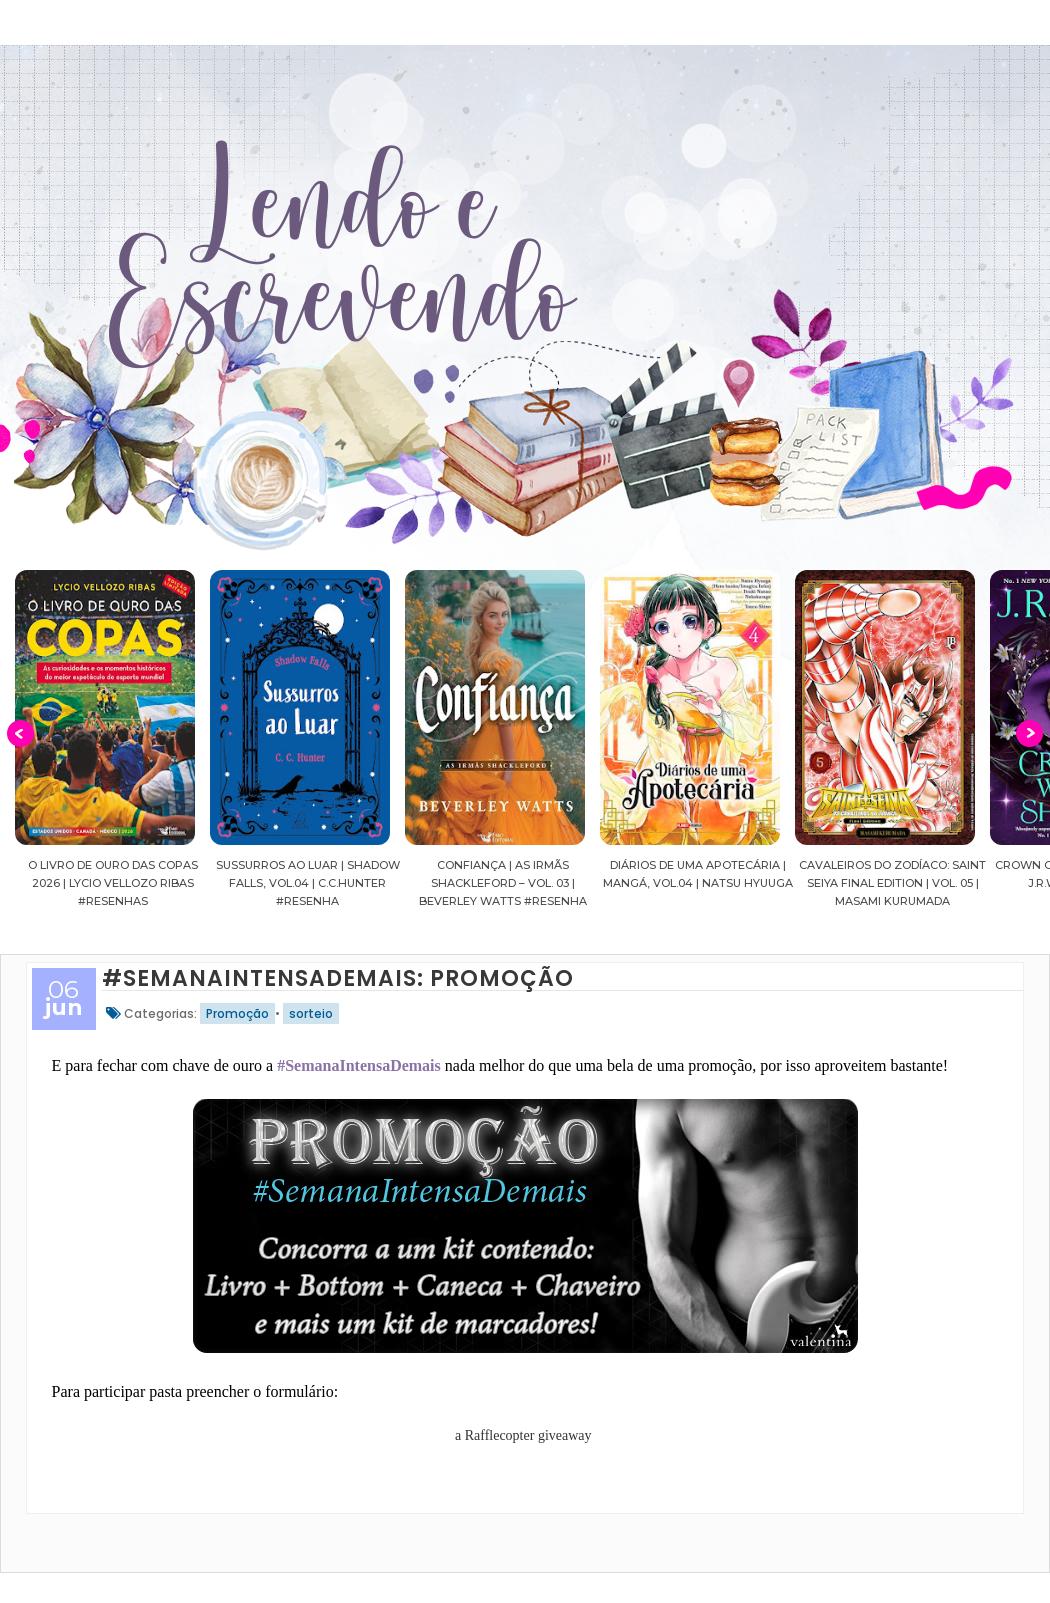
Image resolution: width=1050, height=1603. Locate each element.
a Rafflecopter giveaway (523, 1435)
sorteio (311, 1013)
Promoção (237, 1013)
